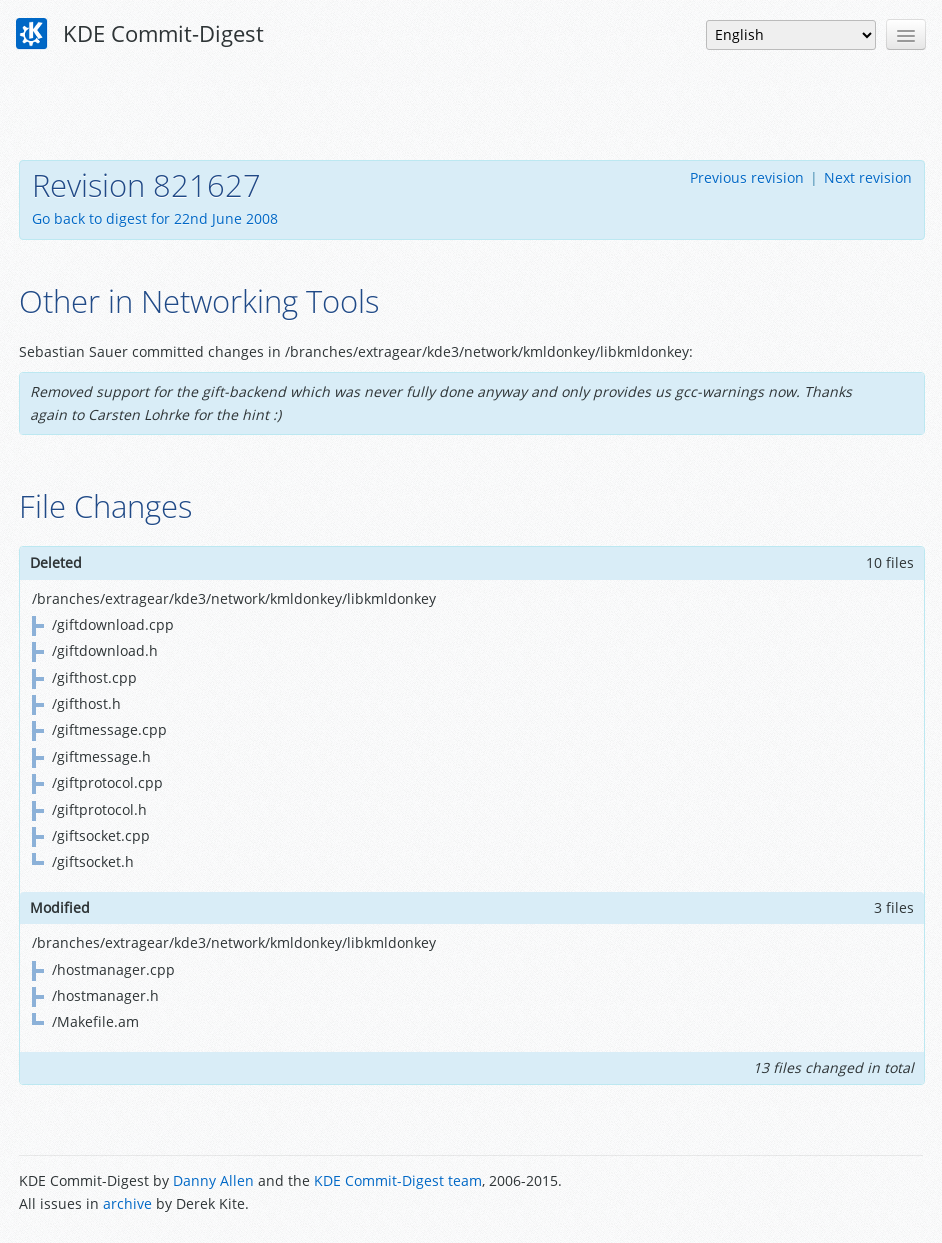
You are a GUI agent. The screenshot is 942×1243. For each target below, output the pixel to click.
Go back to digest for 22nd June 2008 (155, 218)
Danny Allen (213, 1180)
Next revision (868, 177)
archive (127, 1203)
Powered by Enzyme (847, 1194)
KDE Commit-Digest (140, 34)
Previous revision (747, 177)
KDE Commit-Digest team (398, 1180)
